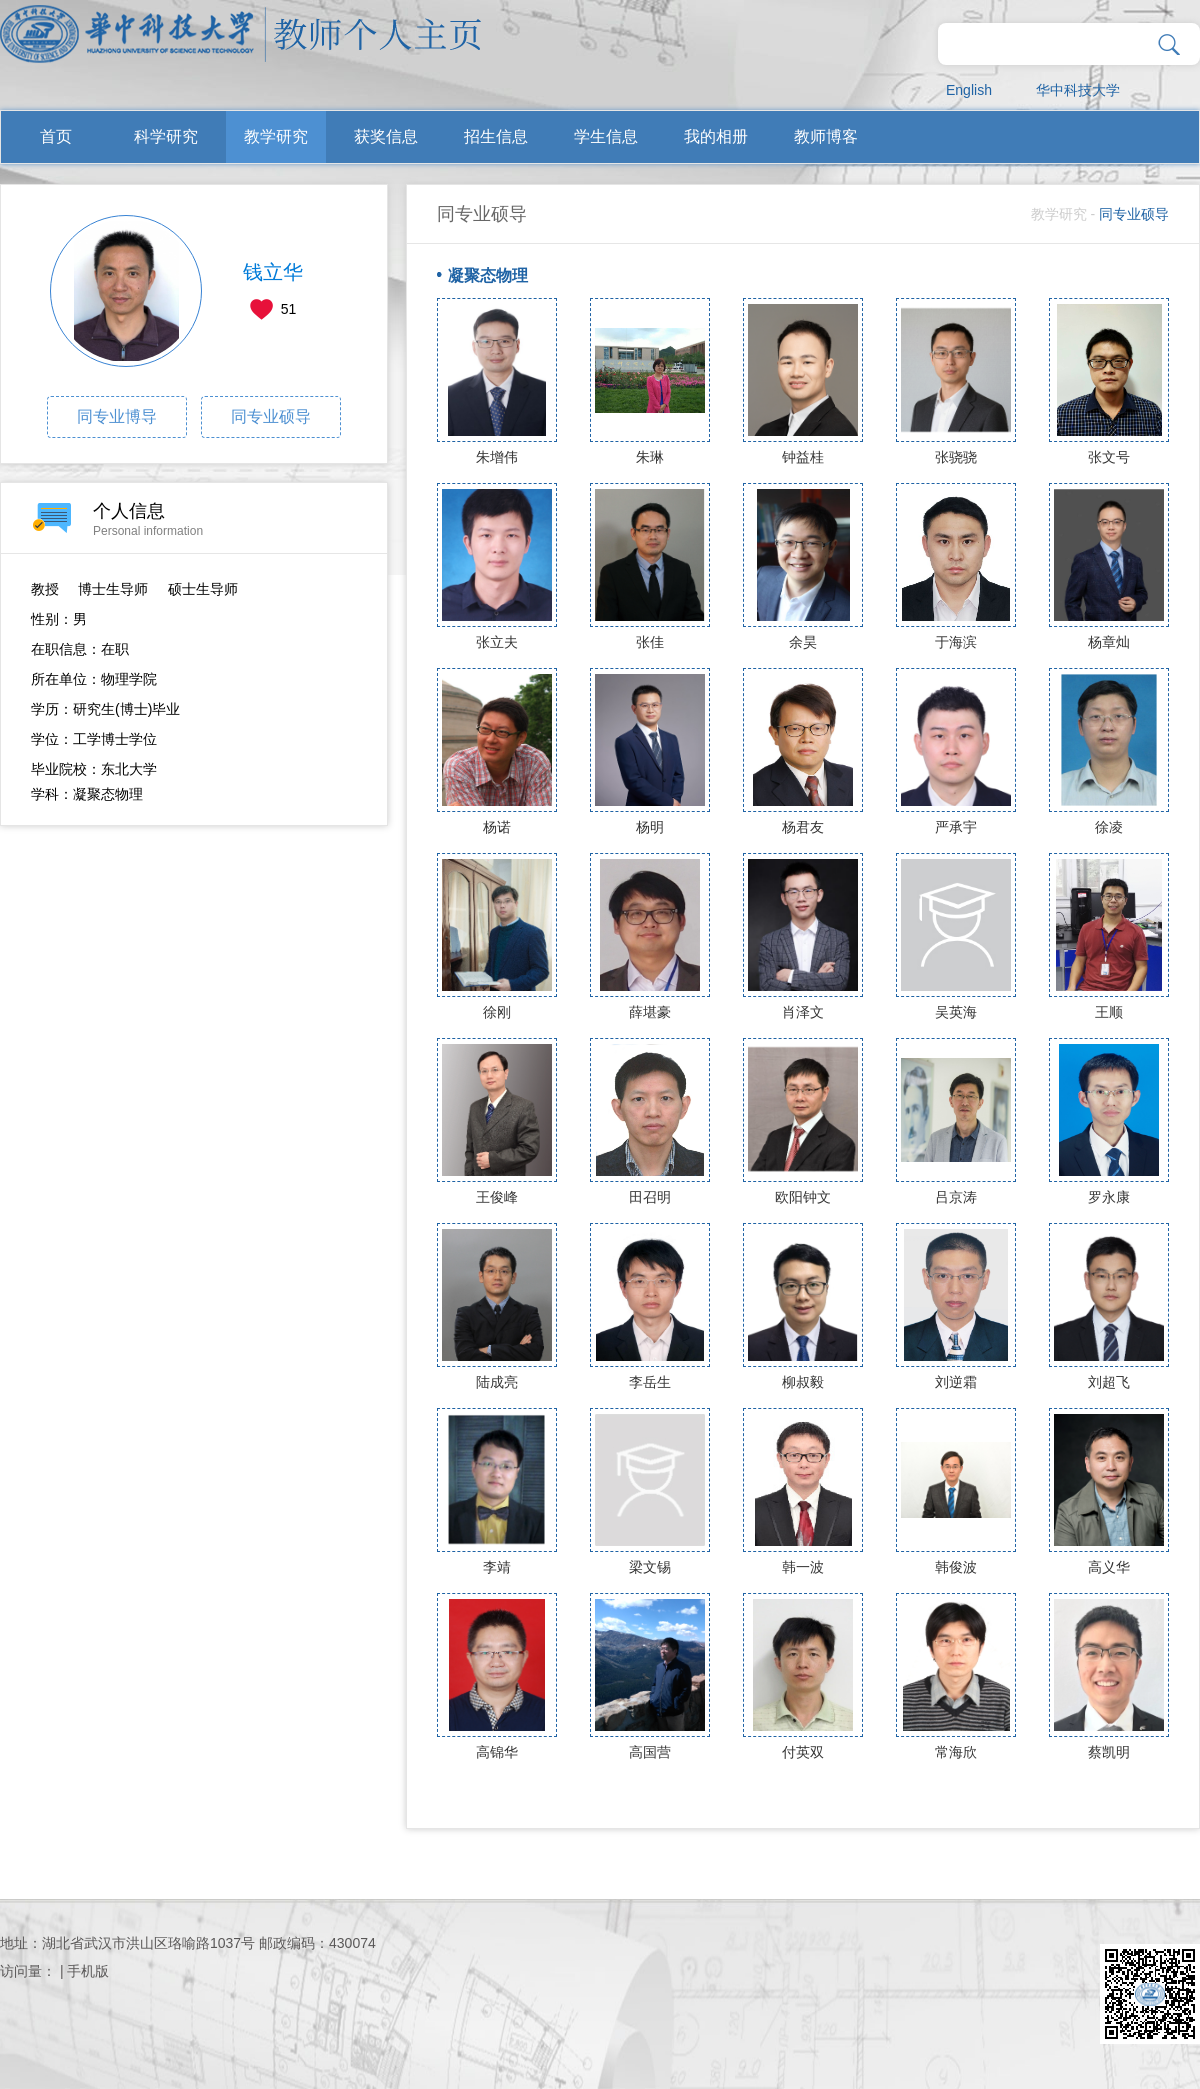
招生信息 (496, 136)
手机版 (88, 1971)
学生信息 (606, 136)
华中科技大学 (1078, 90)
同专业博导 (117, 416)
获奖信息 (386, 136)
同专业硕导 (271, 416)
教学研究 (276, 136)
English (969, 90)
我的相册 (716, 136)
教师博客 (826, 136)
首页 (56, 136)
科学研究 (166, 136)
